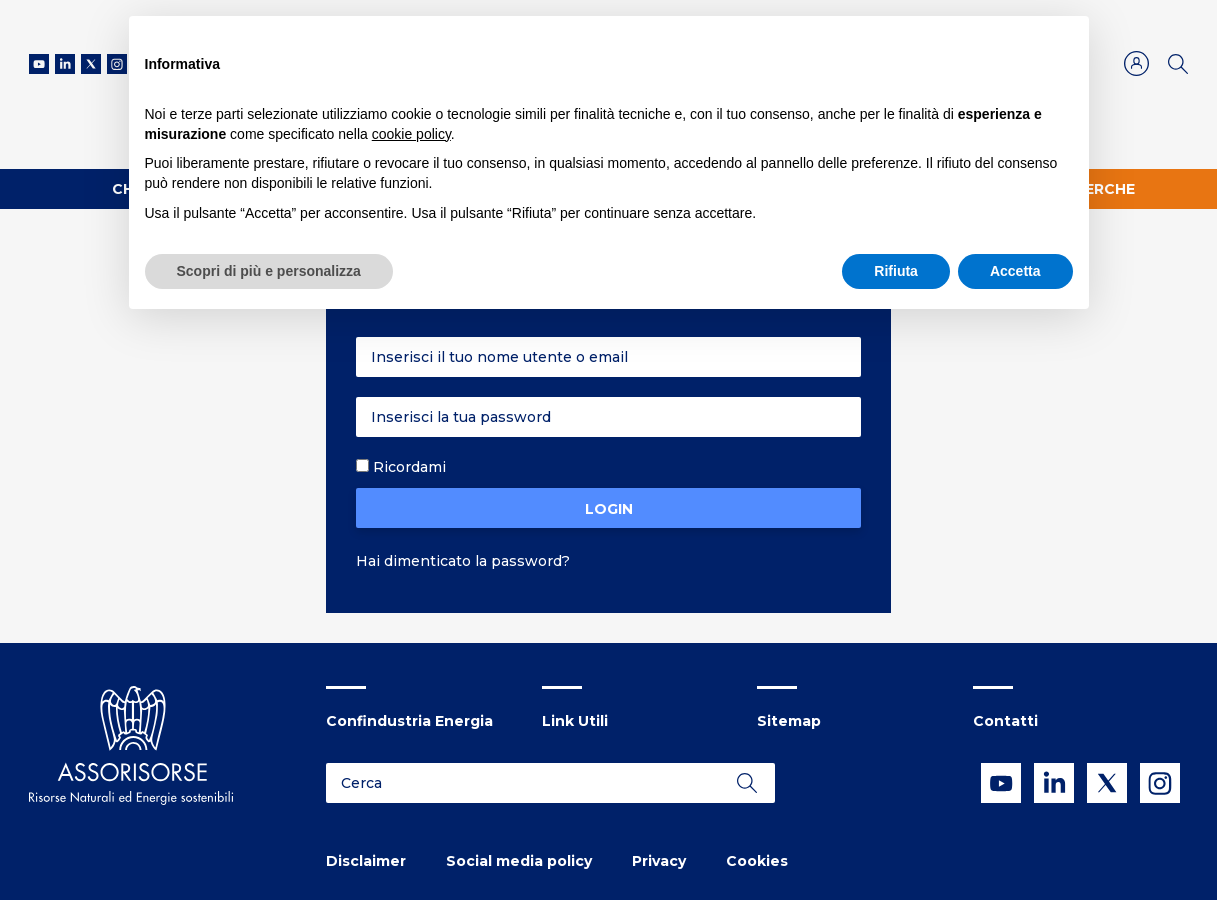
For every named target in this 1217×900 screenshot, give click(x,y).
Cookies (757, 861)
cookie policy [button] (411, 134)
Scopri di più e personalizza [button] (269, 271)
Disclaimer (366, 861)
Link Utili (575, 721)
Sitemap (789, 721)
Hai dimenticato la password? (463, 561)
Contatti (1005, 721)
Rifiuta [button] (896, 271)
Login (609, 509)
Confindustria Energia (409, 721)
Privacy (659, 861)
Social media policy (519, 861)
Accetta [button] (1015, 271)
